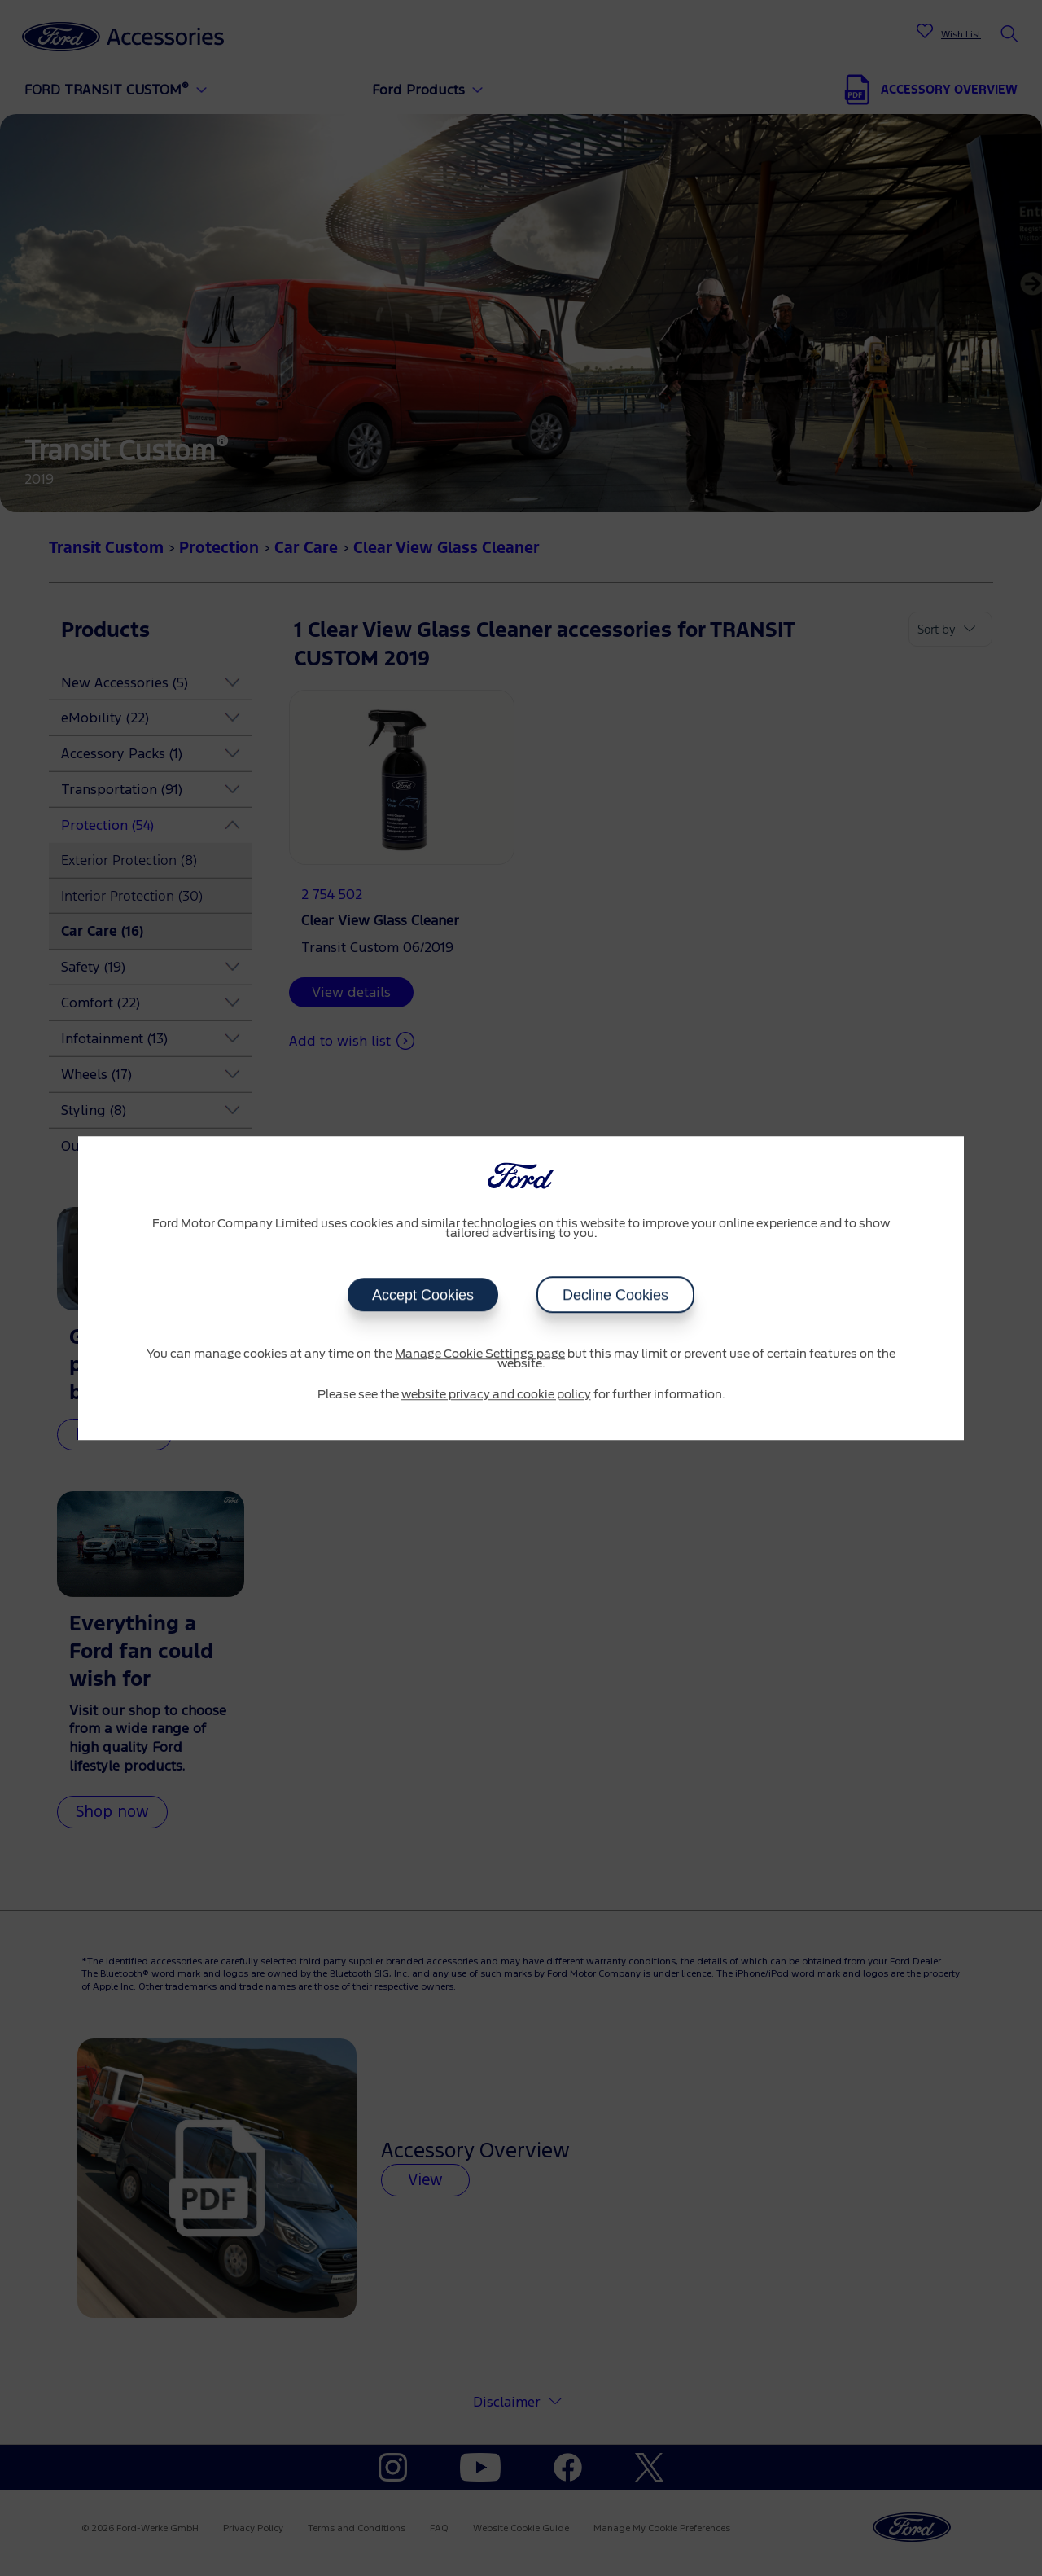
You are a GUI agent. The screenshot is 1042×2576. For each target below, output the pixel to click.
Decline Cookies (615, 1295)
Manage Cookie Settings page (480, 1354)
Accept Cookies (423, 1295)
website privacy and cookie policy (496, 1395)
